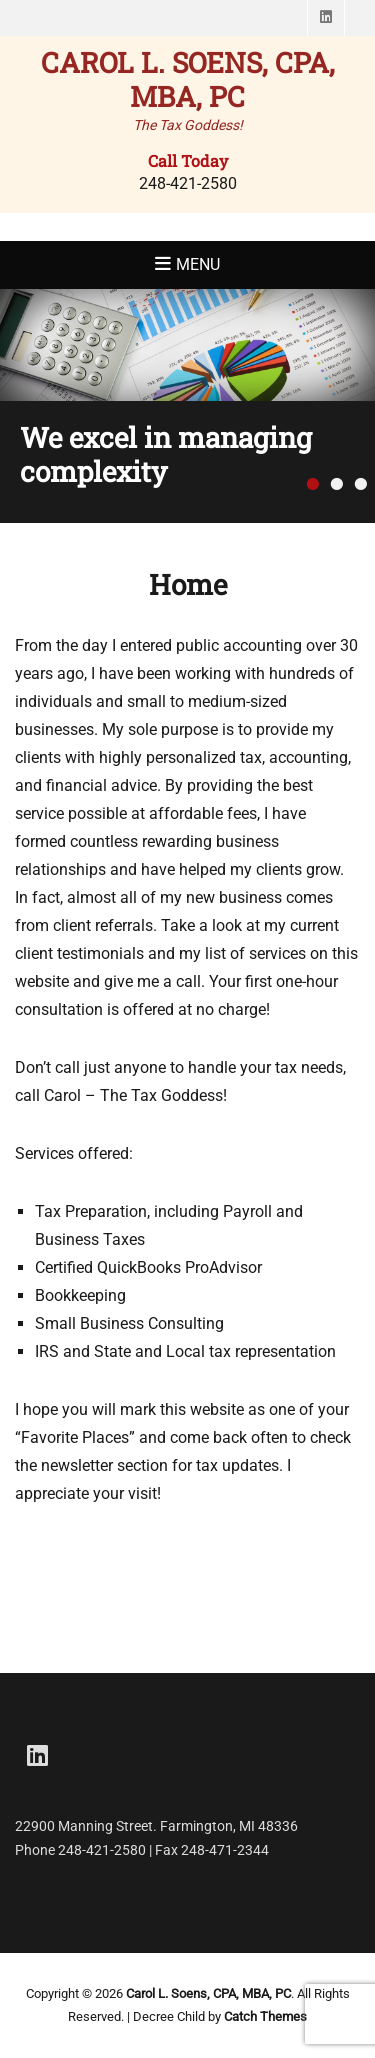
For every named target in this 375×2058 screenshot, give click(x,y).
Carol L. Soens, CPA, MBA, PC (188, 79)
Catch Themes (265, 2016)
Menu (198, 264)
